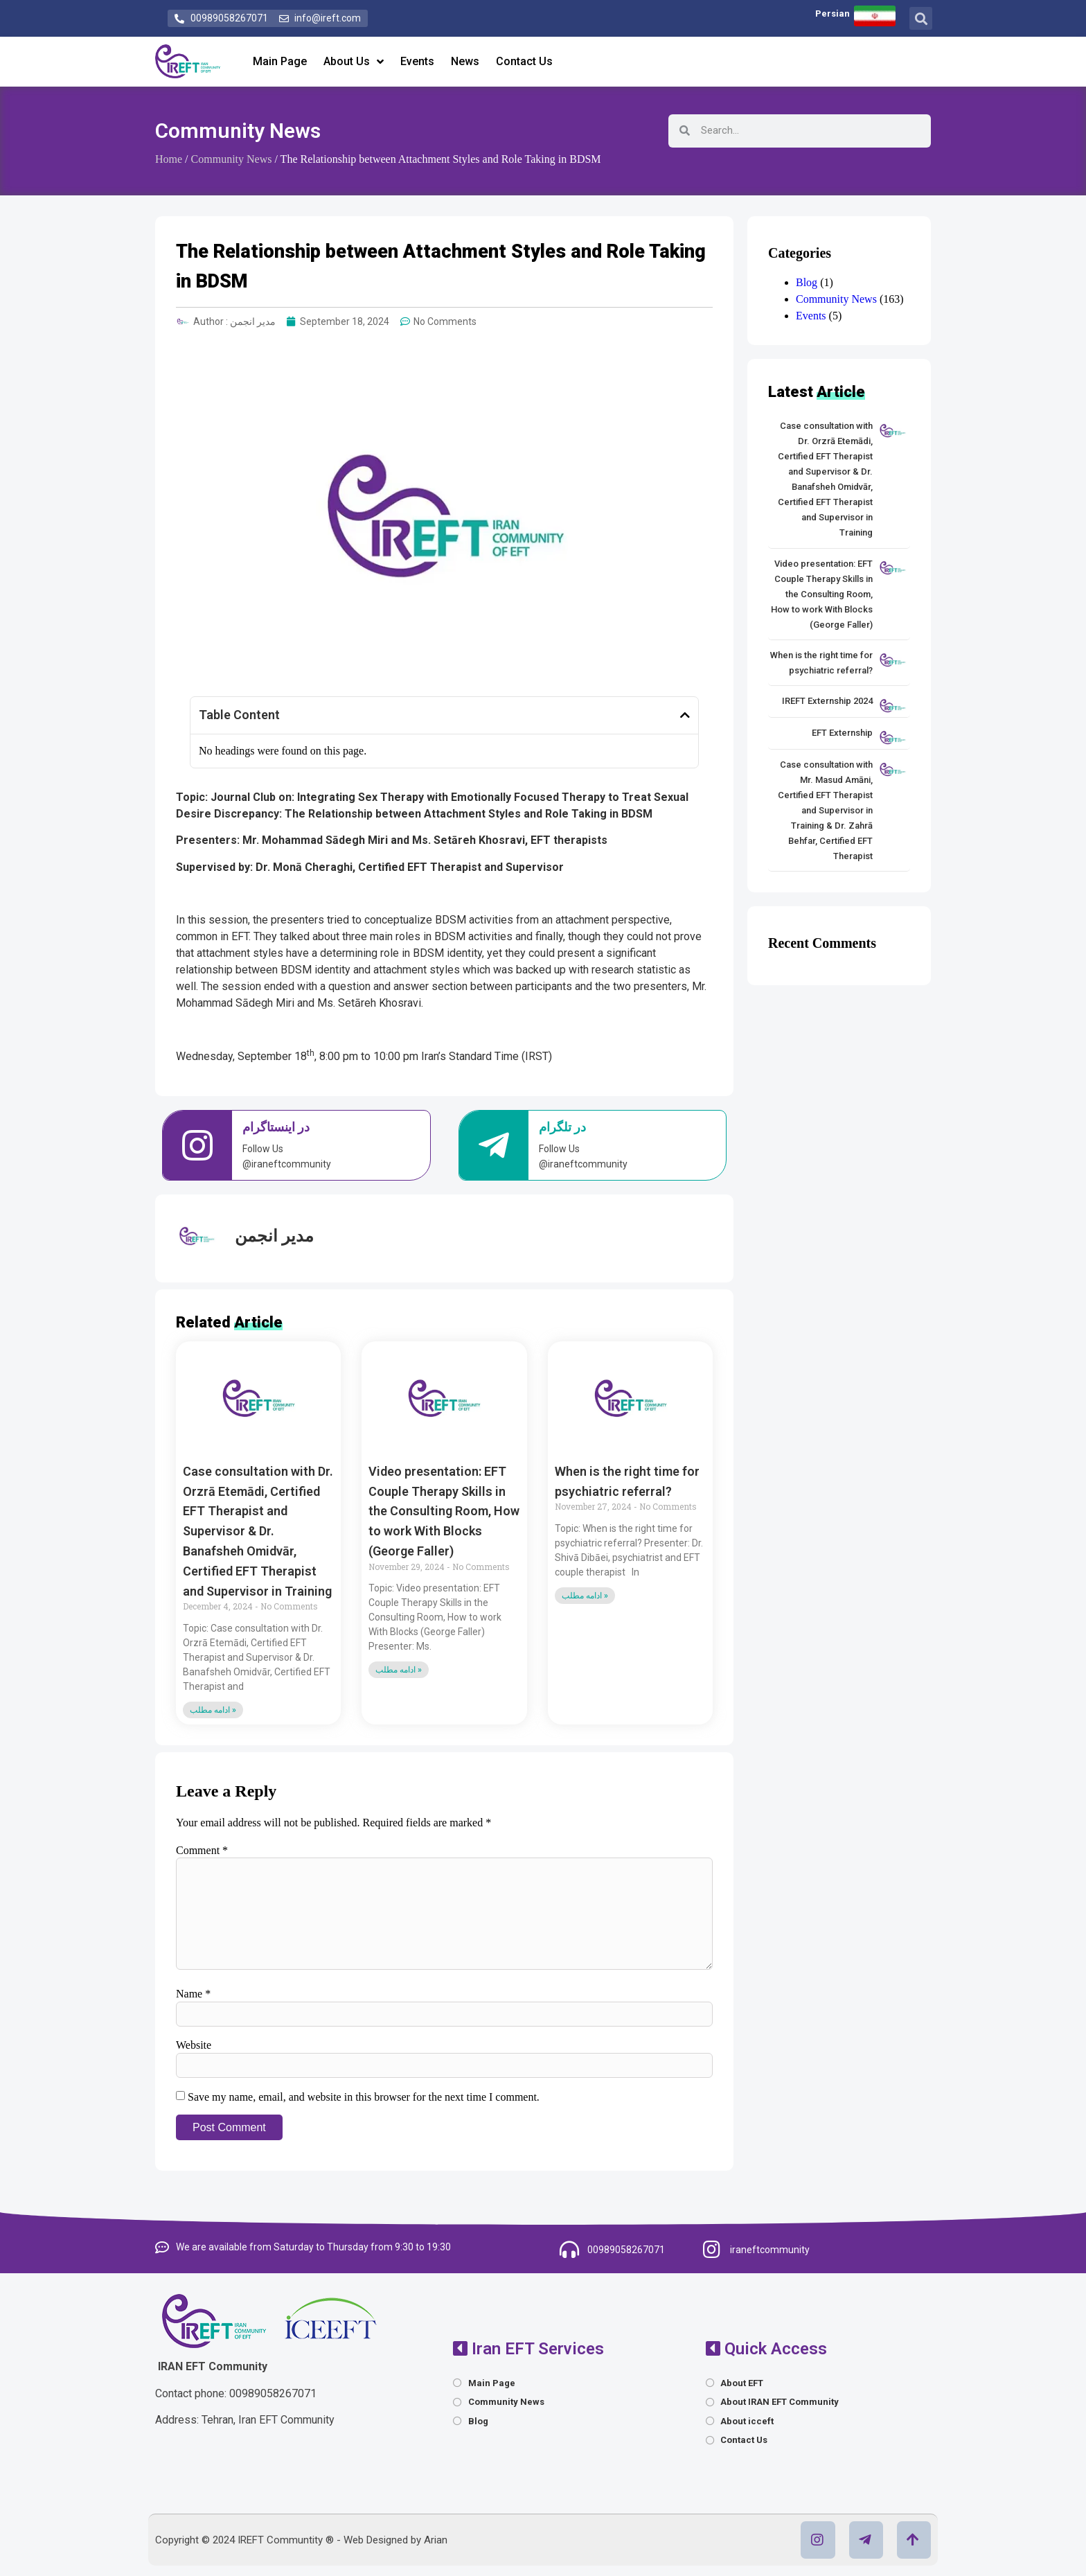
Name (193, 1994)
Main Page (280, 61)
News (465, 61)
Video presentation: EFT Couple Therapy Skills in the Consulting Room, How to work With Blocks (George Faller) (443, 1511)
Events (417, 61)
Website (193, 2045)
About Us (353, 61)
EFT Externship (842, 732)
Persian (832, 13)
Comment (202, 1850)
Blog (806, 282)
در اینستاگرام (276, 1127)
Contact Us (524, 61)
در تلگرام (562, 1127)
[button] (920, 18)
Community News (238, 130)
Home (168, 159)
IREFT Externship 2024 (827, 701)
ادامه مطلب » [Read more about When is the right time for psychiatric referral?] (585, 1595)
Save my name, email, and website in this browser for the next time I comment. (364, 2097)
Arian (435, 2540)
